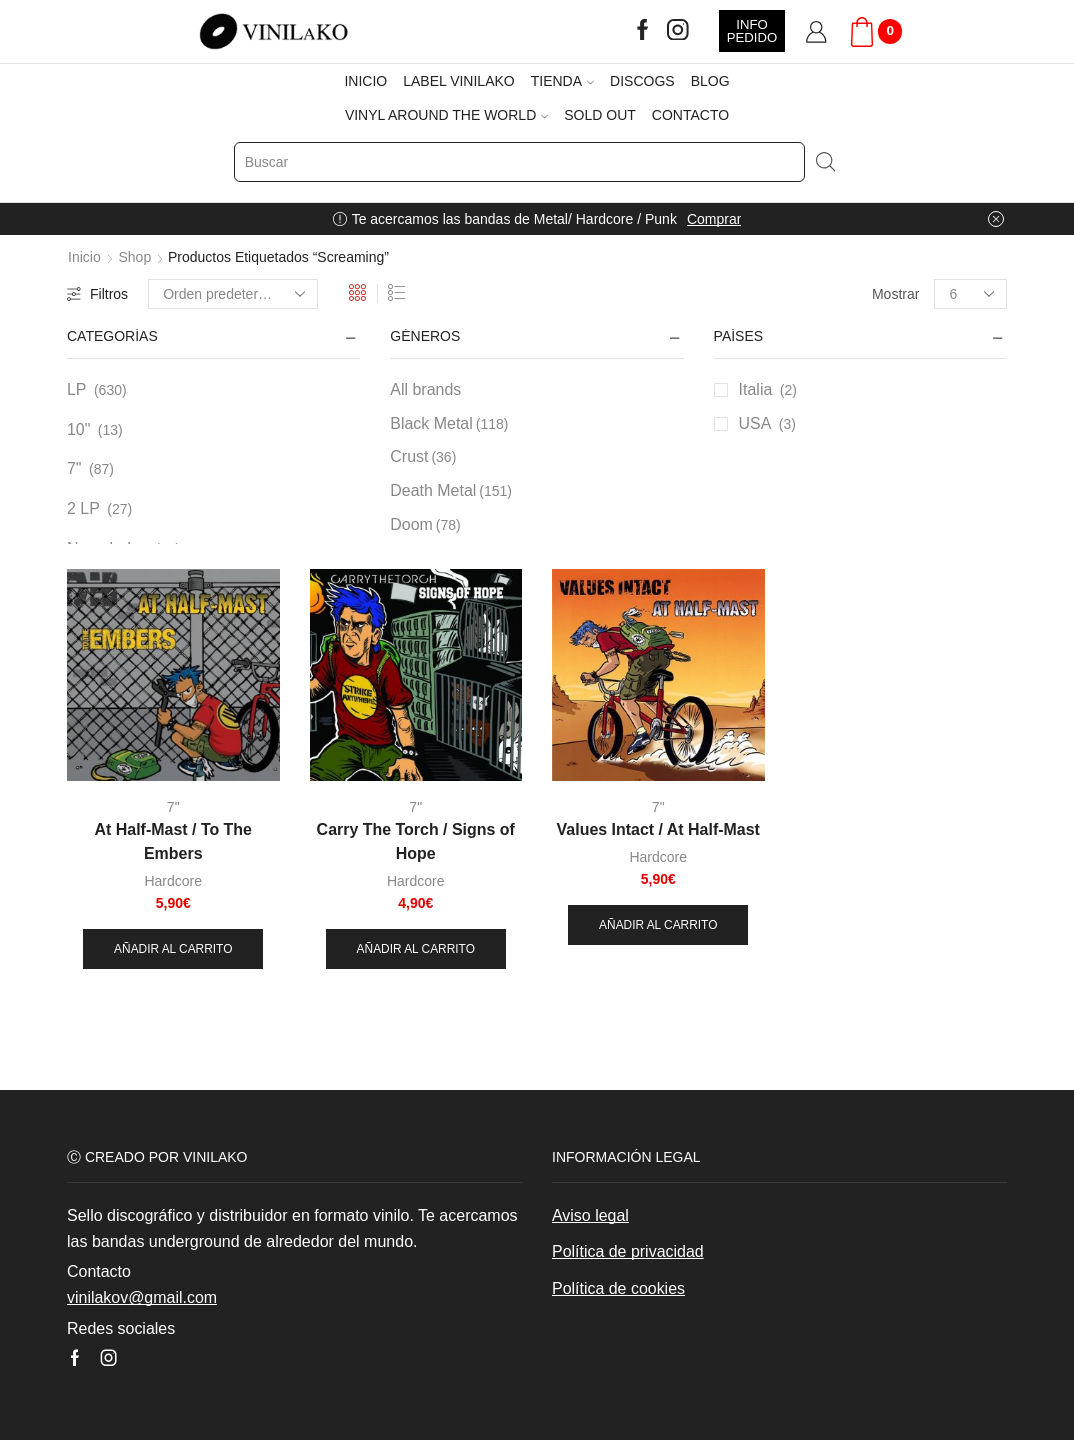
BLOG (710, 81)
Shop (134, 257)
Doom (425, 525)
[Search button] (825, 162)
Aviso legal (590, 1215)
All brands (425, 389)
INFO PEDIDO (752, 31)
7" (74, 468)
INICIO (365, 81)
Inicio (84, 257)
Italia (756, 389)
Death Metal (451, 491)
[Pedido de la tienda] (233, 294)
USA (755, 423)
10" (78, 429)
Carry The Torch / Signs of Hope (416, 841)
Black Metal (449, 424)
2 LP (83, 508)
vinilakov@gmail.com (142, 1297)
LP (77, 389)
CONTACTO (690, 115)
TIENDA (562, 81)
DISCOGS (642, 81)
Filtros (97, 294)
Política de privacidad (628, 1251)
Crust (423, 457)
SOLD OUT (600, 115)
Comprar (714, 219)
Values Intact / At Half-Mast (658, 829)
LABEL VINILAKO (459, 81)
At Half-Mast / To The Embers (173, 841)
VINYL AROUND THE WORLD (446, 115)
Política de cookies (618, 1288)
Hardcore (173, 881)
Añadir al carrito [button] (173, 949)
